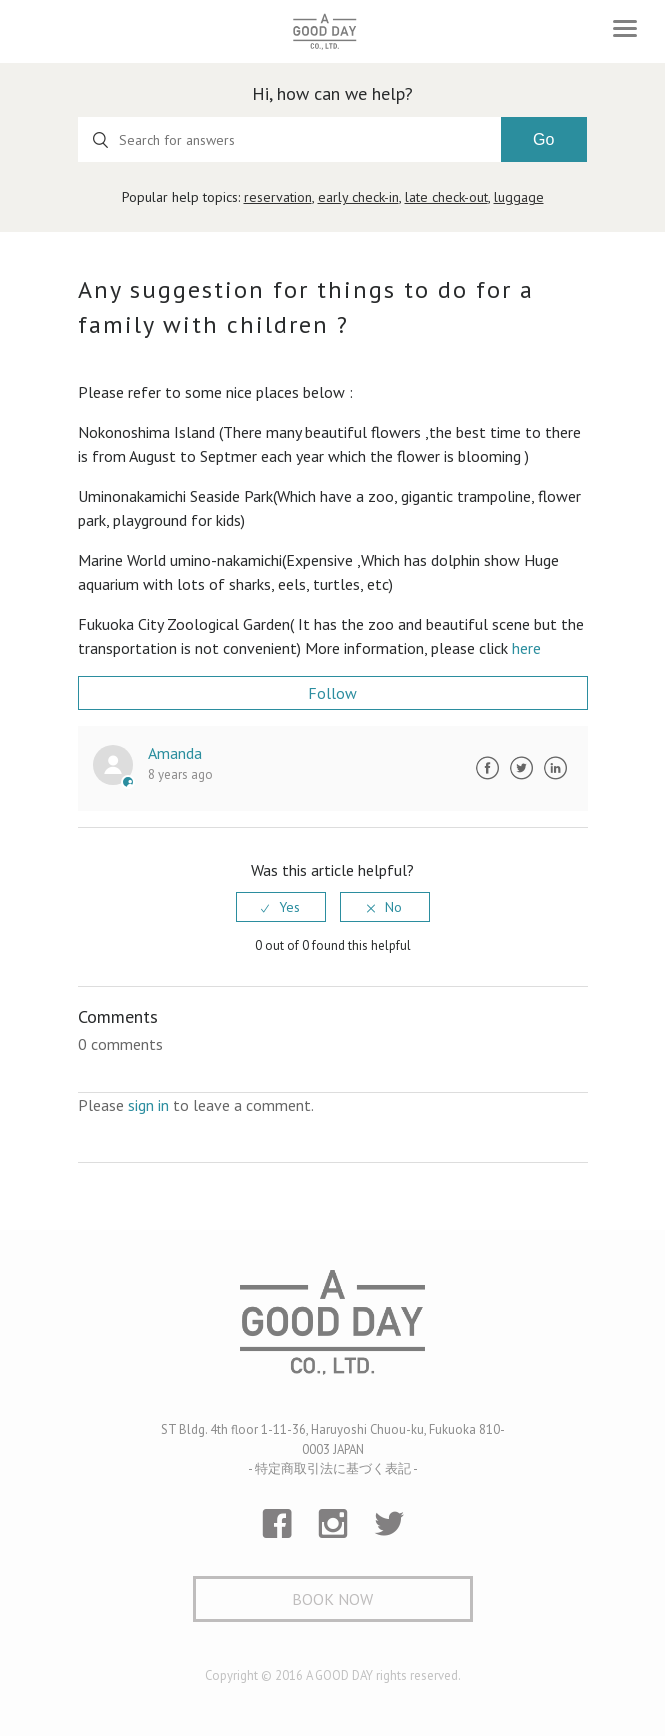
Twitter (522, 768)
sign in (148, 1105)
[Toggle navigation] (625, 28)
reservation (278, 197)
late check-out (446, 197)
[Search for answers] (289, 139)
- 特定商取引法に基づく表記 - (333, 1468)
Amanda (175, 753)
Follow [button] (332, 693)
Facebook (488, 768)
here (526, 648)
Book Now (332, 1599)
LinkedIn (556, 768)
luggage (519, 197)
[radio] (281, 907)
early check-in (358, 197)
